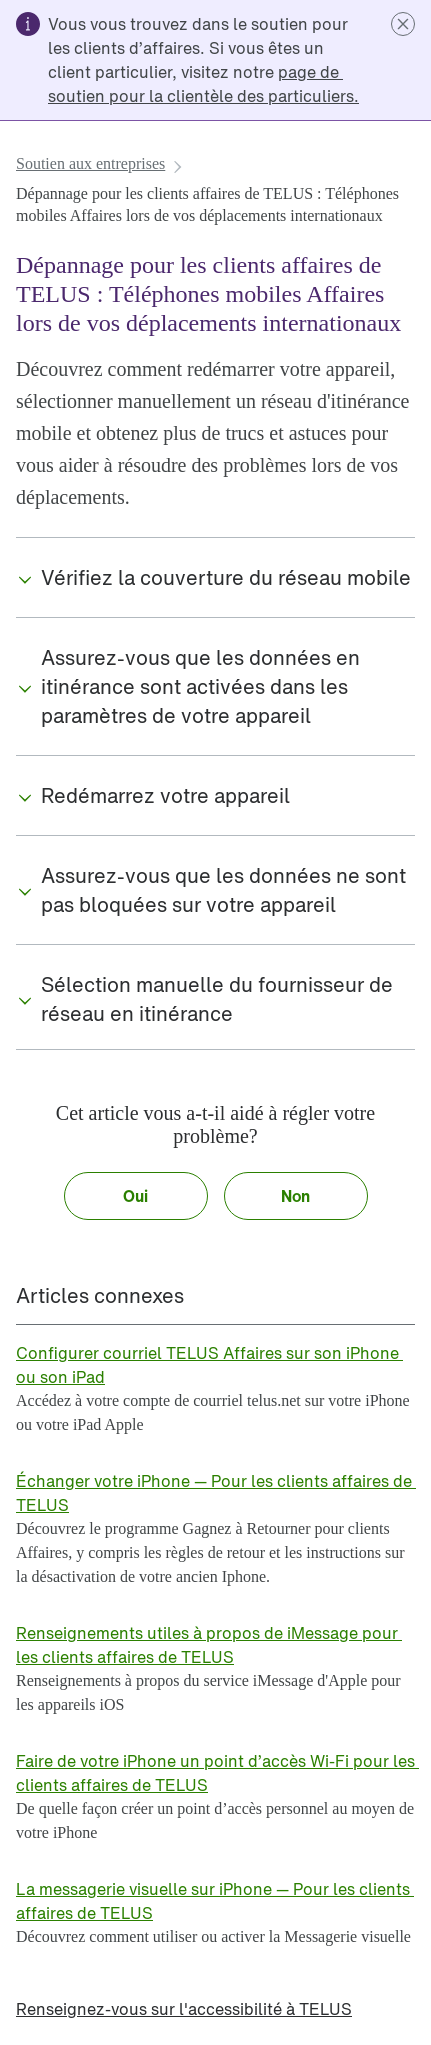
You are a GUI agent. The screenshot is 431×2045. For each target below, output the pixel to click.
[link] (205, 84)
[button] (403, 24)
